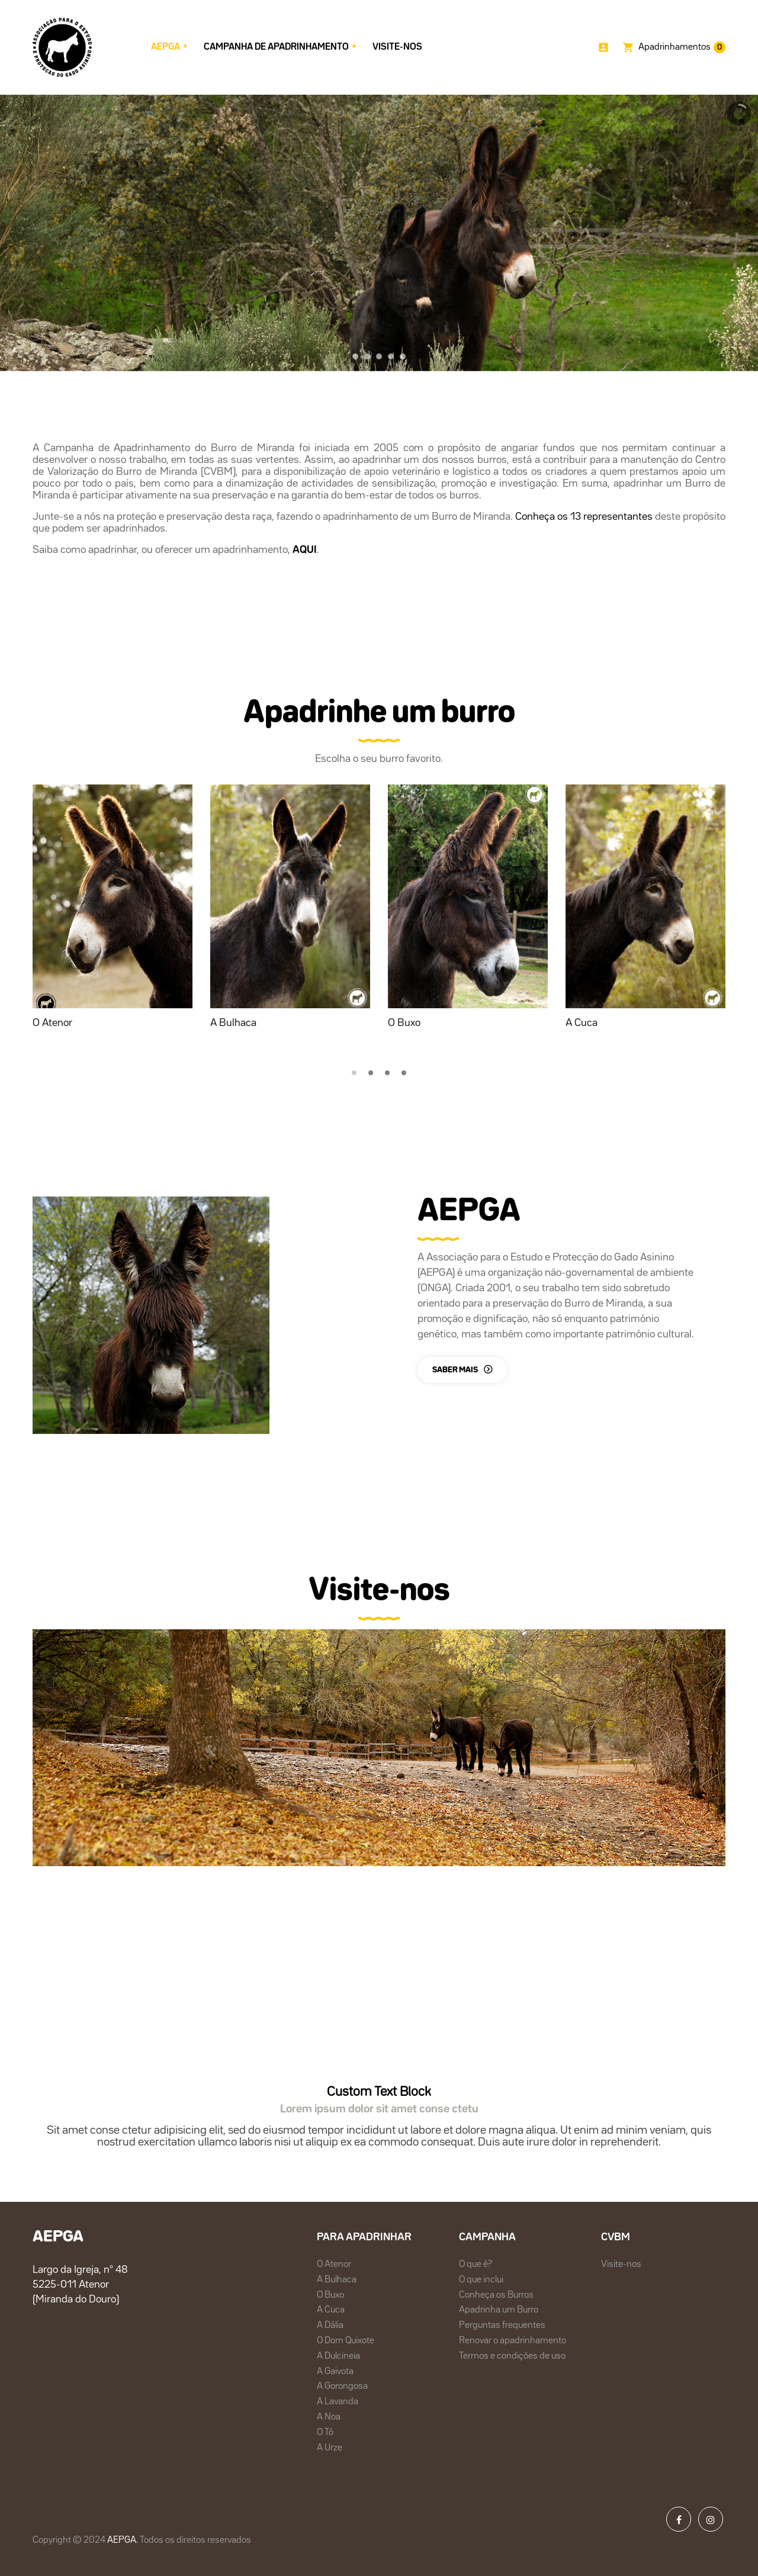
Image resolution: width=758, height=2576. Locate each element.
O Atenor (52, 1023)
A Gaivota (335, 2372)
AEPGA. (122, 2540)
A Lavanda (337, 2402)
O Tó (325, 2433)
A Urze (329, 2448)
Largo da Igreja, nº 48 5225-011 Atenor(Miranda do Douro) (80, 2284)
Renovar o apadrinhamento (512, 2341)
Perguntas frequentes (502, 2325)
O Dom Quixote (345, 2341)
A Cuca (582, 1023)
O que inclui (481, 2280)
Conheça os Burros (496, 2295)
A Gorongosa (342, 2386)
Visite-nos (621, 2264)
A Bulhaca (233, 1023)
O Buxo (404, 1023)
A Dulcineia (338, 2356)
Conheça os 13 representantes (584, 517)
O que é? (475, 2264)
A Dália (330, 2325)
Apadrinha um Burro (498, 2310)
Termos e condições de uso (512, 2356)
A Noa (329, 2417)
